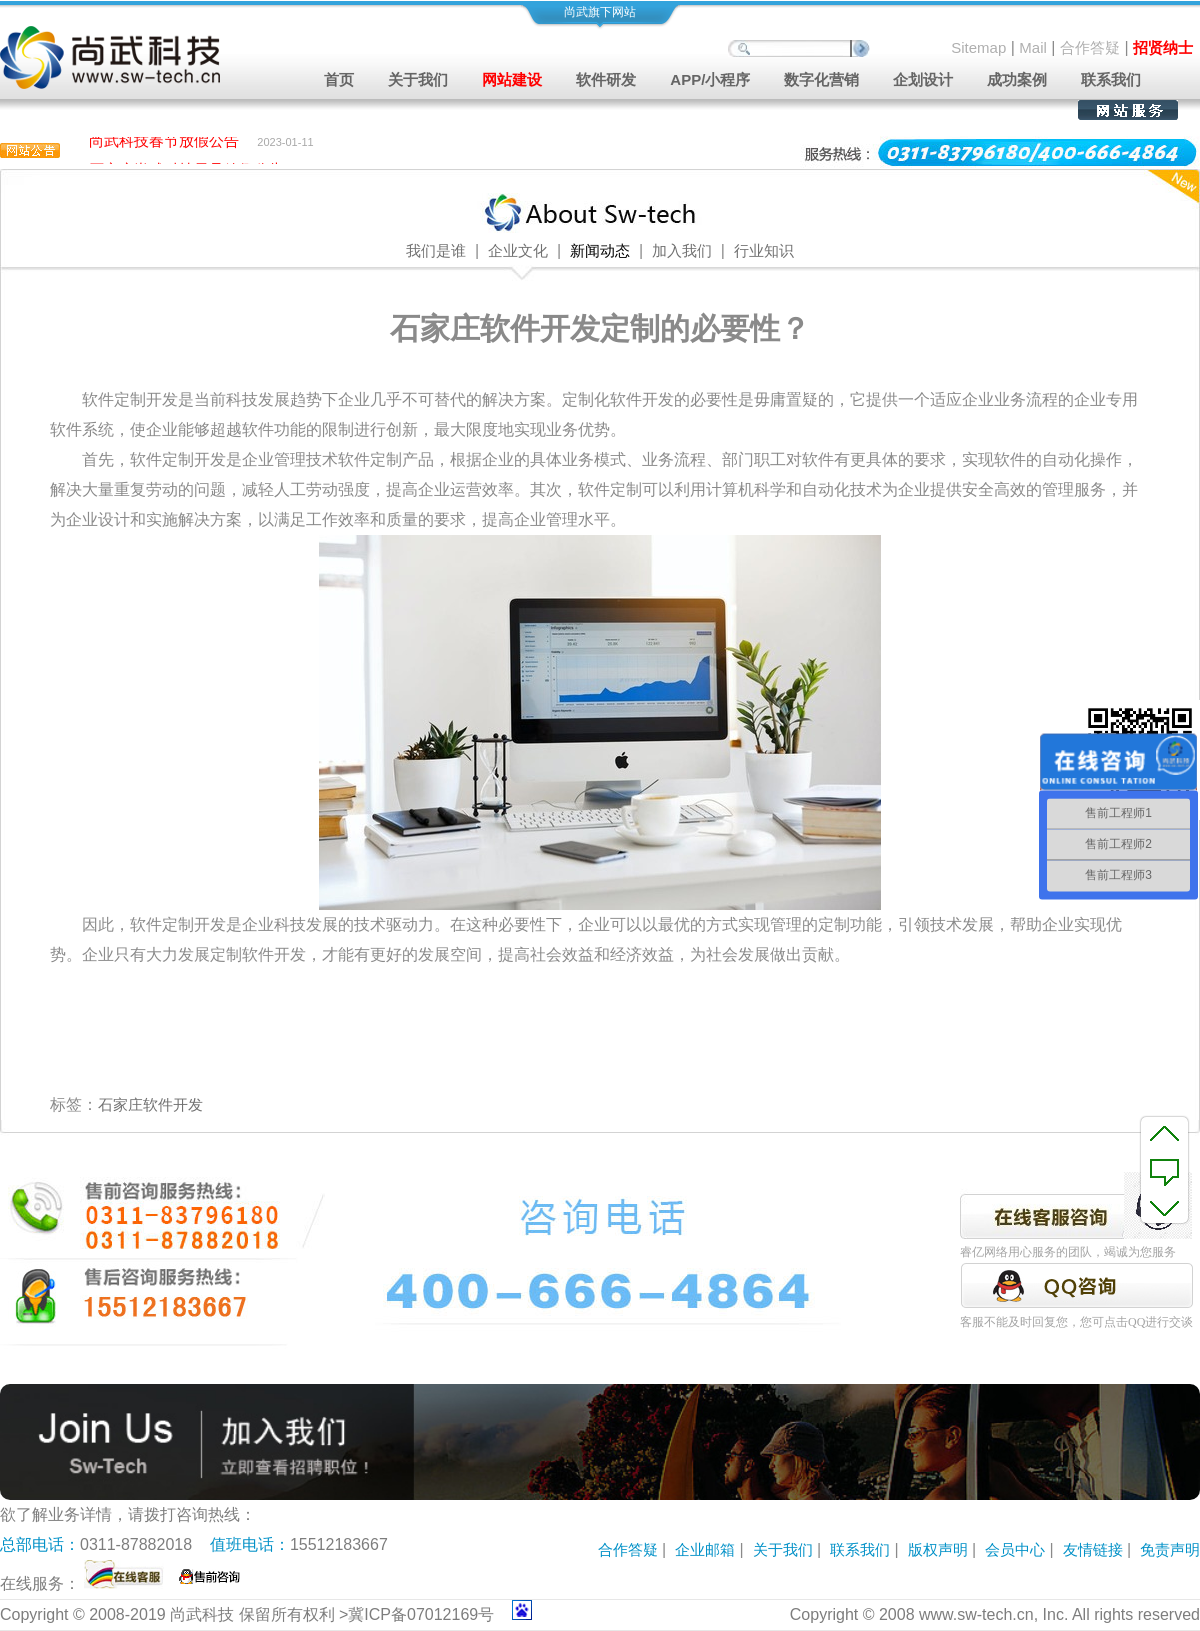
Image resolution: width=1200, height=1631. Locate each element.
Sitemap (978, 47)
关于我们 (783, 1549)
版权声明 (938, 1549)
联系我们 (1111, 79)
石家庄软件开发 (150, 1104)
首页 (339, 79)
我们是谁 (436, 251)
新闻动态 (600, 251)
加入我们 (682, 251)
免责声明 (1170, 1549)
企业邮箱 (705, 1549)
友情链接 (1093, 1549)
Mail (1033, 47)
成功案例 (1017, 79)
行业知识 (764, 251)
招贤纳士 (1163, 47)
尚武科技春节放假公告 (164, 142)
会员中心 (1015, 1549)
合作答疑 (1090, 47)
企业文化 (518, 251)
